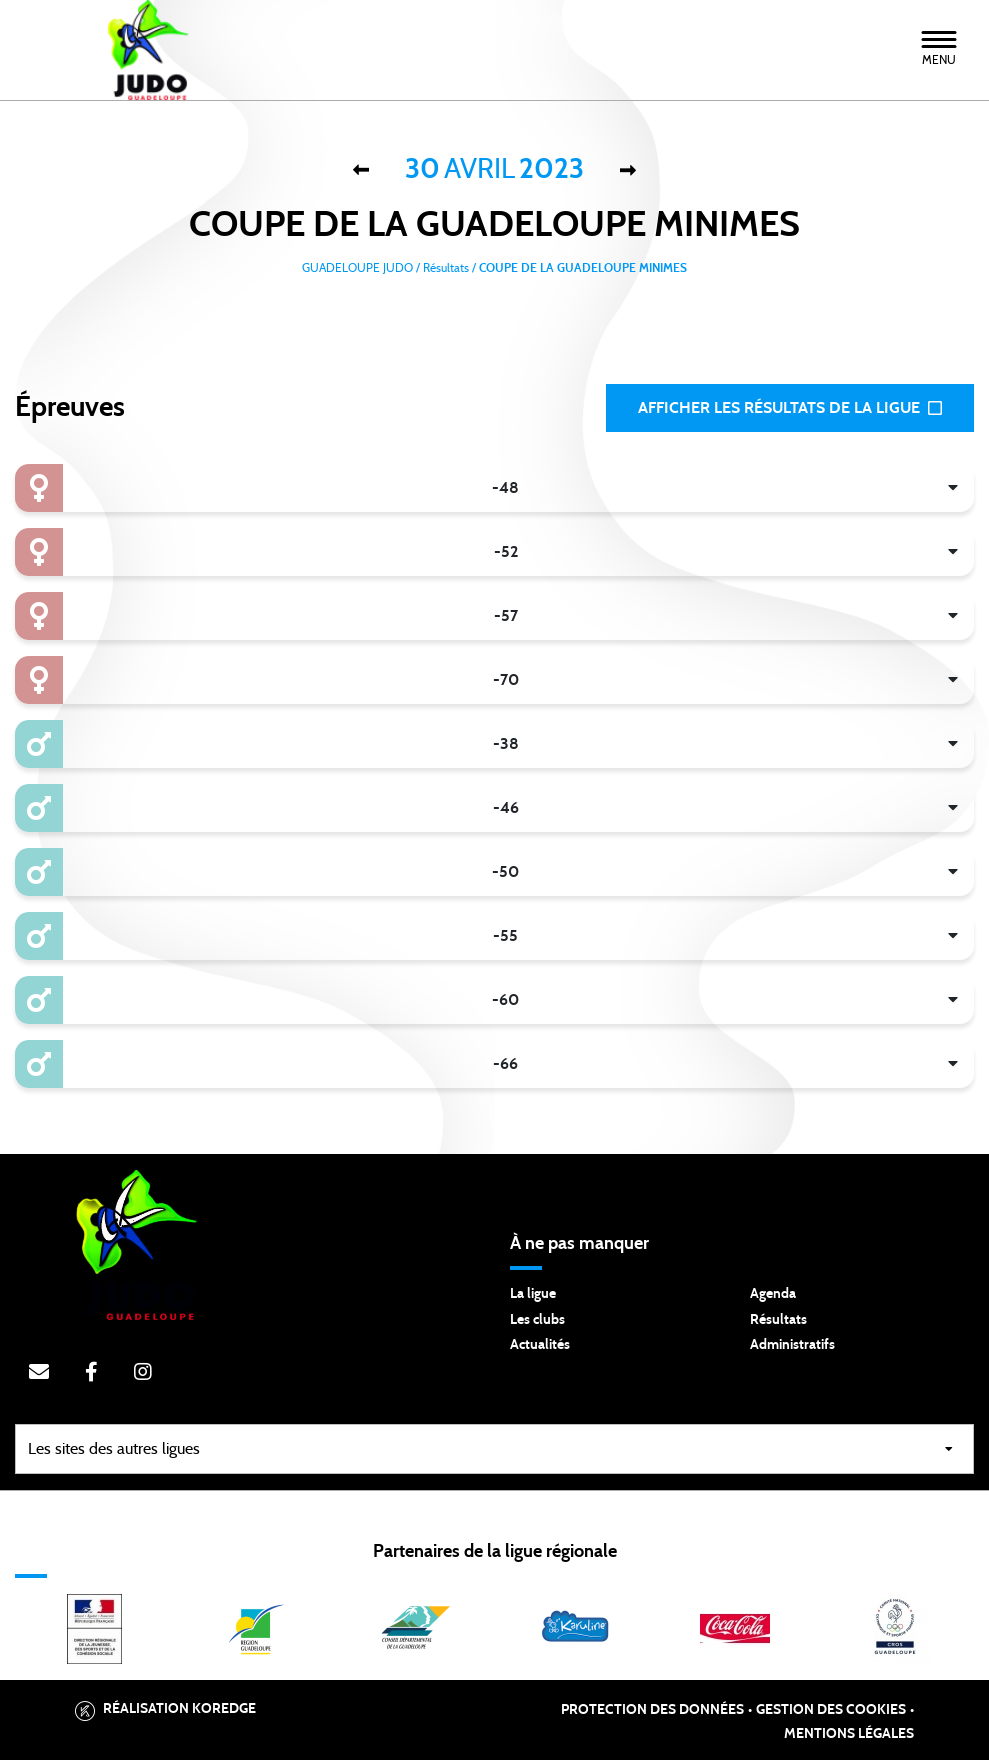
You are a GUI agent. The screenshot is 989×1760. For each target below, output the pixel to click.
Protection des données (652, 1710)
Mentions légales (849, 1734)
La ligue (533, 1294)
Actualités (540, 1345)
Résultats (778, 1320)
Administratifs (792, 1345)
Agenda (773, 1294)
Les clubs (537, 1320)
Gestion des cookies (831, 1710)
